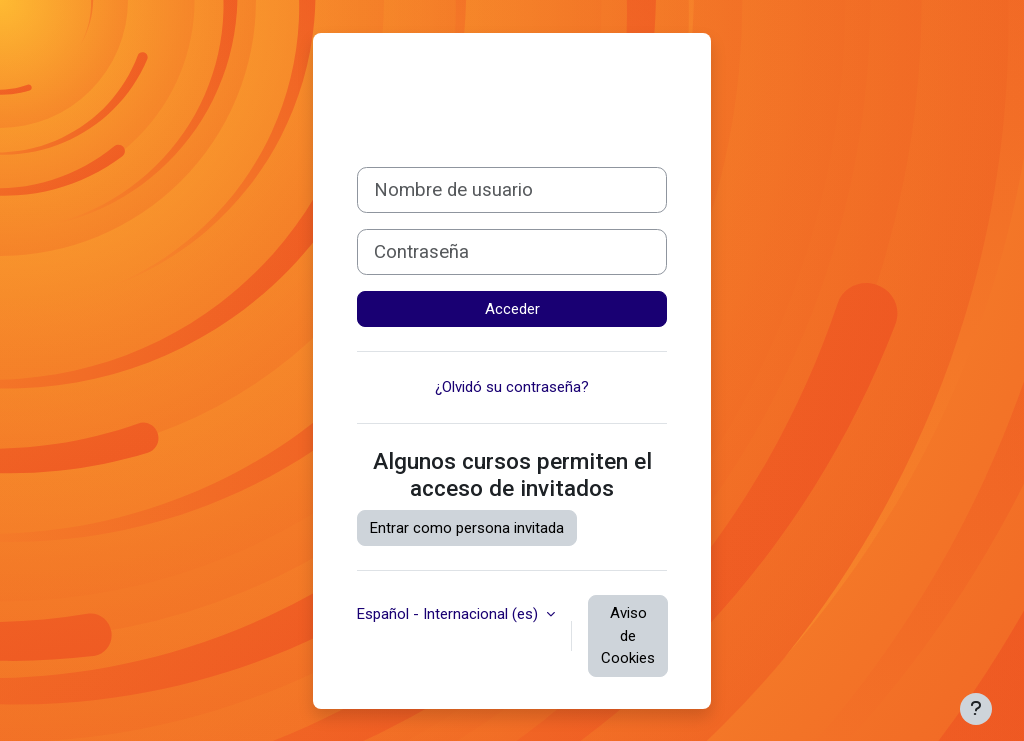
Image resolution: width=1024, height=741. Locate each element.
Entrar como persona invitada (467, 528)
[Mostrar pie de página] (976, 709)
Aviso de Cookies (628, 635)
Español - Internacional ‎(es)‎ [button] (449, 614)
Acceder (512, 309)
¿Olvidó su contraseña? (512, 387)
